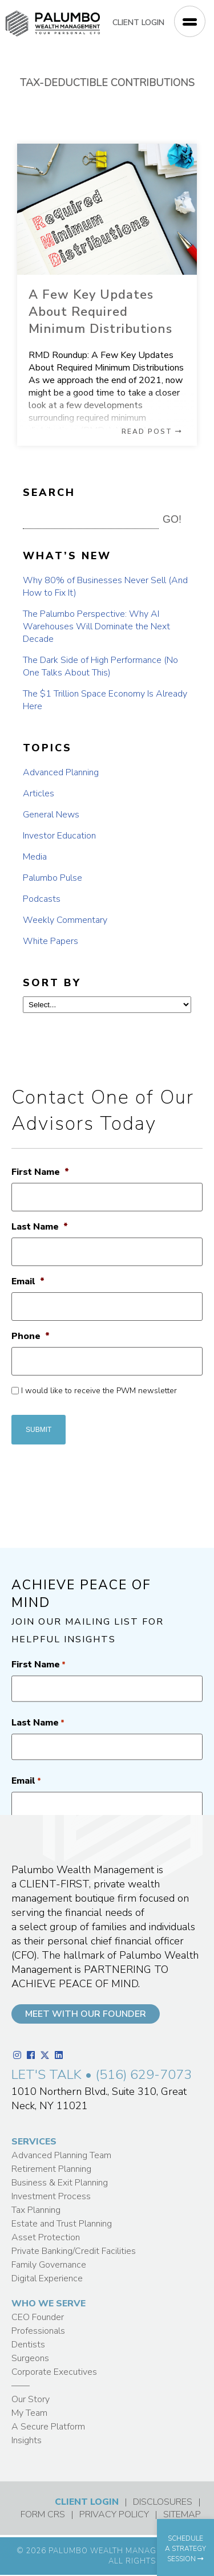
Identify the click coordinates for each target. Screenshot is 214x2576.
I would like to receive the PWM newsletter (99, 1390)
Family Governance (48, 2264)
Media (35, 856)
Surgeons (30, 2358)
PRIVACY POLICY (114, 2514)
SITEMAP (182, 2514)
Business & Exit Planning (59, 2182)
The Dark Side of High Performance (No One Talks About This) (100, 666)
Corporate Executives (54, 2372)
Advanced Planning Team (61, 2155)
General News (51, 814)
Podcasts (41, 899)
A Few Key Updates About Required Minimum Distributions (100, 311)
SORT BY (52, 983)
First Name (40, 1172)
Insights (26, 2440)
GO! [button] (172, 519)
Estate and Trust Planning (61, 2223)
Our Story (30, 2399)
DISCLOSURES (162, 2502)
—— (20, 2385)
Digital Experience (47, 2278)
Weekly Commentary (65, 920)
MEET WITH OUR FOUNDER (85, 2014)
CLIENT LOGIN (138, 22)
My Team (29, 2413)
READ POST (152, 431)
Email (28, 1282)
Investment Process (51, 2196)
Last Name (39, 1227)
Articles (38, 793)
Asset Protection (45, 2237)
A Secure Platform (48, 2426)
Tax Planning (35, 2210)
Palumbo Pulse (52, 878)
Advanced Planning (61, 772)
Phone (30, 1336)
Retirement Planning (51, 2169)
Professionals (38, 2331)
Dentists (28, 2344)
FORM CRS (43, 2514)
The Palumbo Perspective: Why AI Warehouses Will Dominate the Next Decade (96, 626)
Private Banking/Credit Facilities (73, 2251)
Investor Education (59, 835)
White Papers (50, 941)
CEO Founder (37, 2317)
